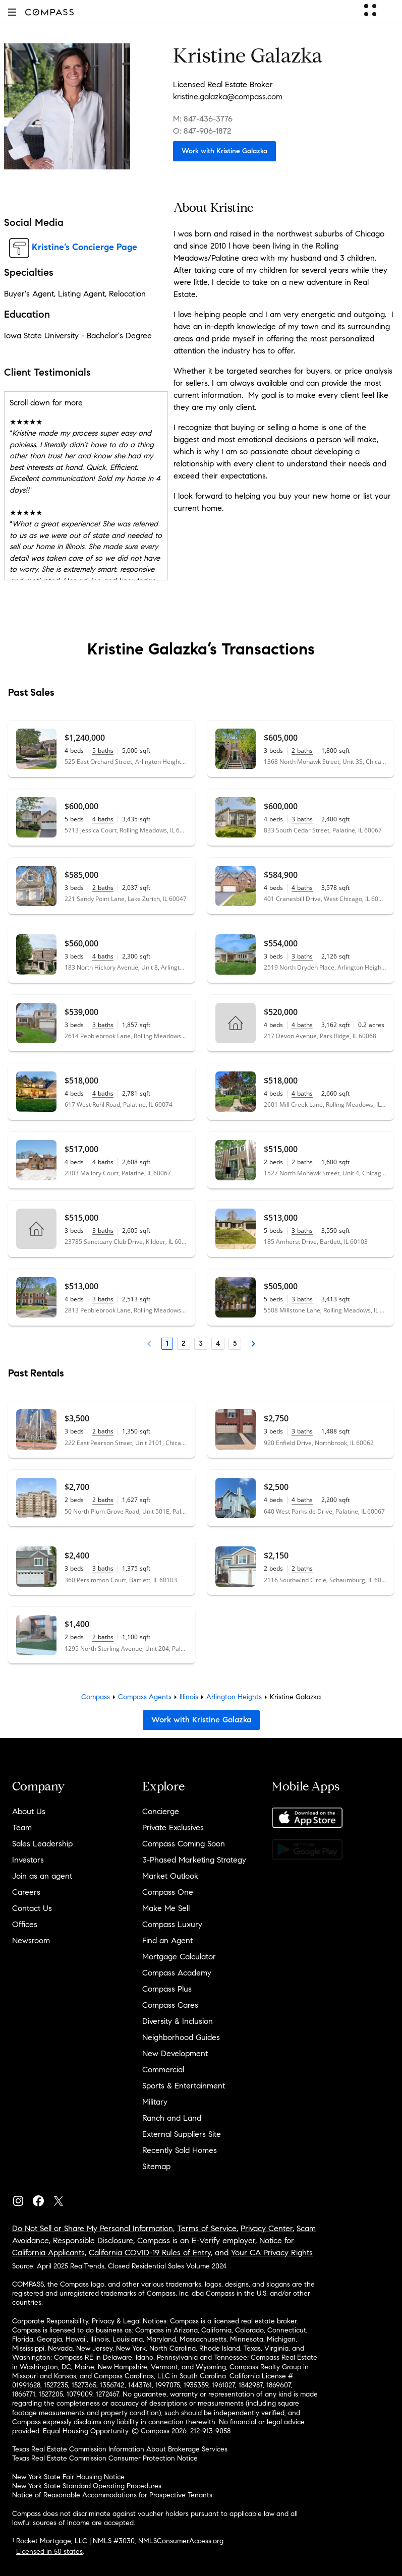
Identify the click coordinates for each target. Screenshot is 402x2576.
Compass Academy (176, 1973)
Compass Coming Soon (183, 1843)
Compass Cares (170, 2005)
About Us (28, 1811)
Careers (26, 1892)
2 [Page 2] (184, 1343)
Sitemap (156, 2166)
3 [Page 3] (201, 1343)
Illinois (189, 1697)
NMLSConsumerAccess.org (180, 2541)
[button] (12, 12)
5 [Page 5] (235, 1343)
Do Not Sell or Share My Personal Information (92, 2228)
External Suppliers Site (181, 2134)
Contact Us (32, 1908)
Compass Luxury (172, 1924)
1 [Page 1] (167, 1343)
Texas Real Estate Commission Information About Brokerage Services (119, 2449)
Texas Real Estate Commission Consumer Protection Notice (105, 2458)
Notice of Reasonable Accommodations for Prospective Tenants (112, 2495)
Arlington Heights (234, 1697)
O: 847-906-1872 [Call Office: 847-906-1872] (202, 131)
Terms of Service (207, 2228)
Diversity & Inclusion (177, 2021)
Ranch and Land (171, 2118)
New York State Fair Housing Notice (68, 2477)
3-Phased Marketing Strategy (194, 1860)
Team (22, 1827)
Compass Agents (144, 1697)
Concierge (160, 1811)
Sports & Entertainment (183, 2085)
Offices (24, 1924)
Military (154, 2102)
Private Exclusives (173, 1827)
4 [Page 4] (218, 1343)
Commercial (163, 2069)
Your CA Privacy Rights (272, 2252)
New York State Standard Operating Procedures (86, 2486)
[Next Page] (253, 1344)
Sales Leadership (42, 1843)
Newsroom (31, 1940)
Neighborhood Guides (181, 2037)
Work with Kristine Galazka (224, 151)
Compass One (167, 1892)
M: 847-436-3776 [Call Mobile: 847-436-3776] (203, 119)
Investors (28, 1860)
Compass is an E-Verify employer (196, 2240)
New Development (175, 2053)
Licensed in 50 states (49, 2551)
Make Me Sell (166, 1908)
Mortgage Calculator (179, 1956)
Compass (95, 1697)
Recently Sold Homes (179, 2150)
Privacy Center (267, 2228)
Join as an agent (42, 1876)
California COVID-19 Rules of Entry (150, 2252)
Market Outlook (170, 1876)
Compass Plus (167, 1989)
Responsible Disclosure (93, 2240)
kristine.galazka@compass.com (227, 96)
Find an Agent (167, 1940)
